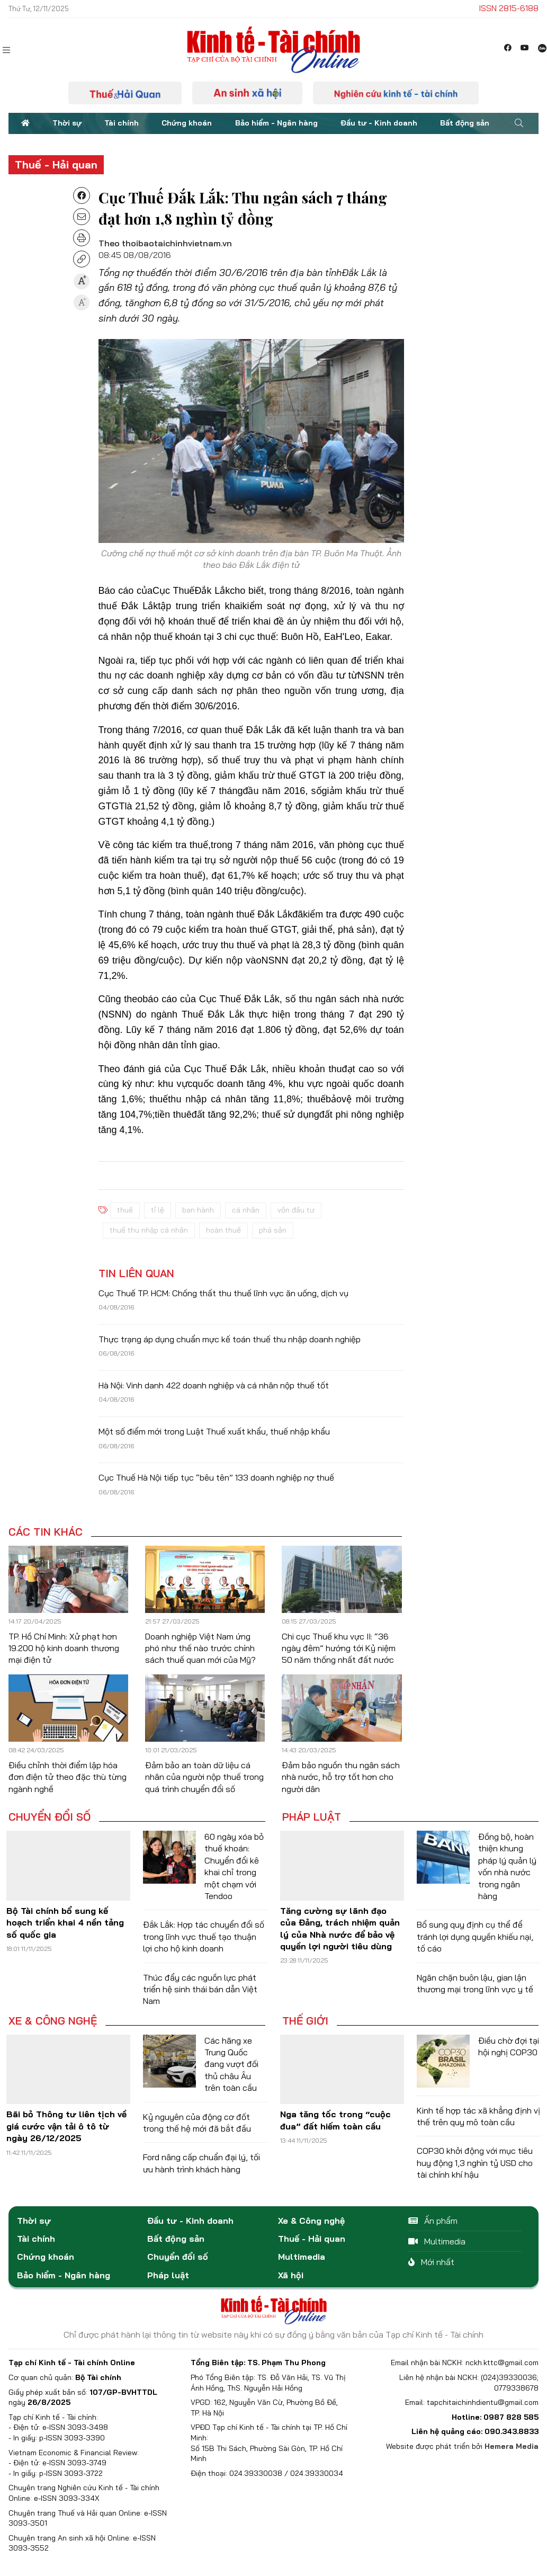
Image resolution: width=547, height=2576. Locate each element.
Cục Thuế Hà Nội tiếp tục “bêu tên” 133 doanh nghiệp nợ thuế (216, 1477)
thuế (125, 1210)
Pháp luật (311, 1817)
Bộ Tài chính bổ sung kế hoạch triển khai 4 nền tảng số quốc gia (65, 1922)
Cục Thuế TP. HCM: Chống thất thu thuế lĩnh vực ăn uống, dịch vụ (223, 1293)
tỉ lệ (157, 1210)
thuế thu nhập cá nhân (149, 1230)
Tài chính (121, 123)
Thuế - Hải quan (56, 164)
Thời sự (67, 123)
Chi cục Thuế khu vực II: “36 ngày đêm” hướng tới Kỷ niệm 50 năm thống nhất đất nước (339, 1648)
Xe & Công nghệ (52, 2021)
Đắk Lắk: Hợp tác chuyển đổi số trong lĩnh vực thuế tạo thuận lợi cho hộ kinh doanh (203, 1936)
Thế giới (305, 2021)
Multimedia (301, 2256)
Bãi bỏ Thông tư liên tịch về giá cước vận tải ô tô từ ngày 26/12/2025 (66, 2126)
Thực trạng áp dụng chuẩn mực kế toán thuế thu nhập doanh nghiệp (229, 1339)
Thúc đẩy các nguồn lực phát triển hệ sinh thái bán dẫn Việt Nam (200, 1989)
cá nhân (245, 1210)
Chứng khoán (187, 123)
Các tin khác (45, 1532)
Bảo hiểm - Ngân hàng (276, 123)
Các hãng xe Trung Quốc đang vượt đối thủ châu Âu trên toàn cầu (231, 2064)
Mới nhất (431, 2262)
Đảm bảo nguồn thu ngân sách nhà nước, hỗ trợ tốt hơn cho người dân (341, 1777)
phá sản (272, 1230)
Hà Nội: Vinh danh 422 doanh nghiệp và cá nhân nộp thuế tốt (213, 1385)
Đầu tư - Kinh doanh (378, 123)
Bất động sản (464, 123)
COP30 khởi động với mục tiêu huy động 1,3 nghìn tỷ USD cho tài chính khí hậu (475, 2162)
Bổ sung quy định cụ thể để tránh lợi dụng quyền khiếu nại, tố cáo (475, 1936)
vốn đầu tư (296, 1210)
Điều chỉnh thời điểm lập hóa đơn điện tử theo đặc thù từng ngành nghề (67, 1777)
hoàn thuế (223, 1230)
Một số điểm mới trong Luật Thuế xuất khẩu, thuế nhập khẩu (214, 1431)
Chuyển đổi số (49, 1817)
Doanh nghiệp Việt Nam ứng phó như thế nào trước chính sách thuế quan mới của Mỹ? (200, 1648)
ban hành (198, 1210)
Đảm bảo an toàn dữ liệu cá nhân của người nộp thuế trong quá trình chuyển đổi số (204, 1777)
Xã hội (290, 2275)
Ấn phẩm (433, 2220)
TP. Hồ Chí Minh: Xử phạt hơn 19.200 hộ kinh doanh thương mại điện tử (63, 1648)
